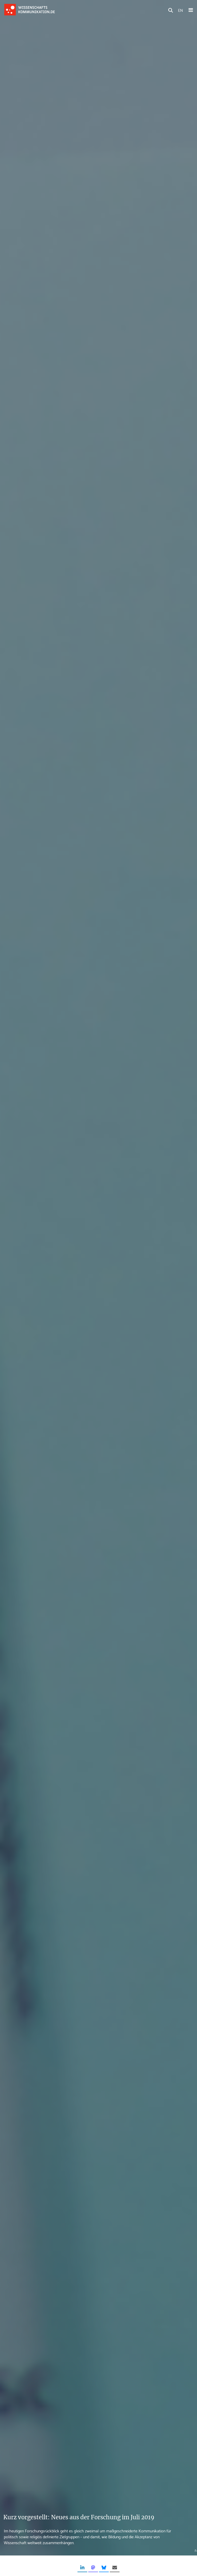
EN (180, 9)
